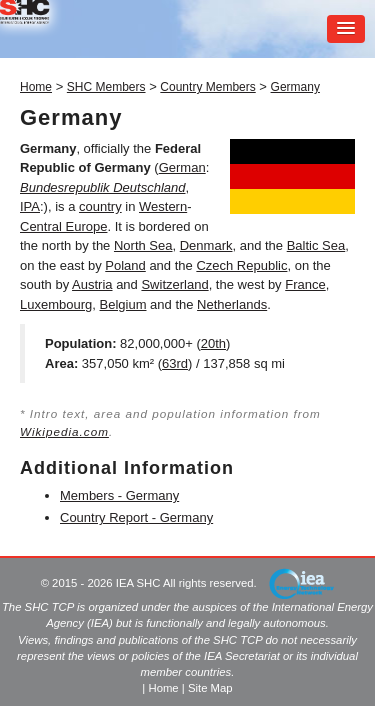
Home (36, 87)
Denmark (206, 245)
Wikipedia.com (64, 431)
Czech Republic (241, 265)
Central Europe (63, 226)
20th (213, 343)
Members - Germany (119, 495)
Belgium (123, 304)
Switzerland (174, 284)
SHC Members (106, 87)
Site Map (210, 688)
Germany (295, 87)
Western (163, 206)
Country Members (207, 87)
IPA (30, 206)
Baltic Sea (316, 245)
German (182, 167)
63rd (175, 363)
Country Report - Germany (136, 517)
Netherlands (232, 304)
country (100, 206)
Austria (92, 284)
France (305, 284)
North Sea (143, 245)
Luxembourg (56, 304)
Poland (125, 265)
